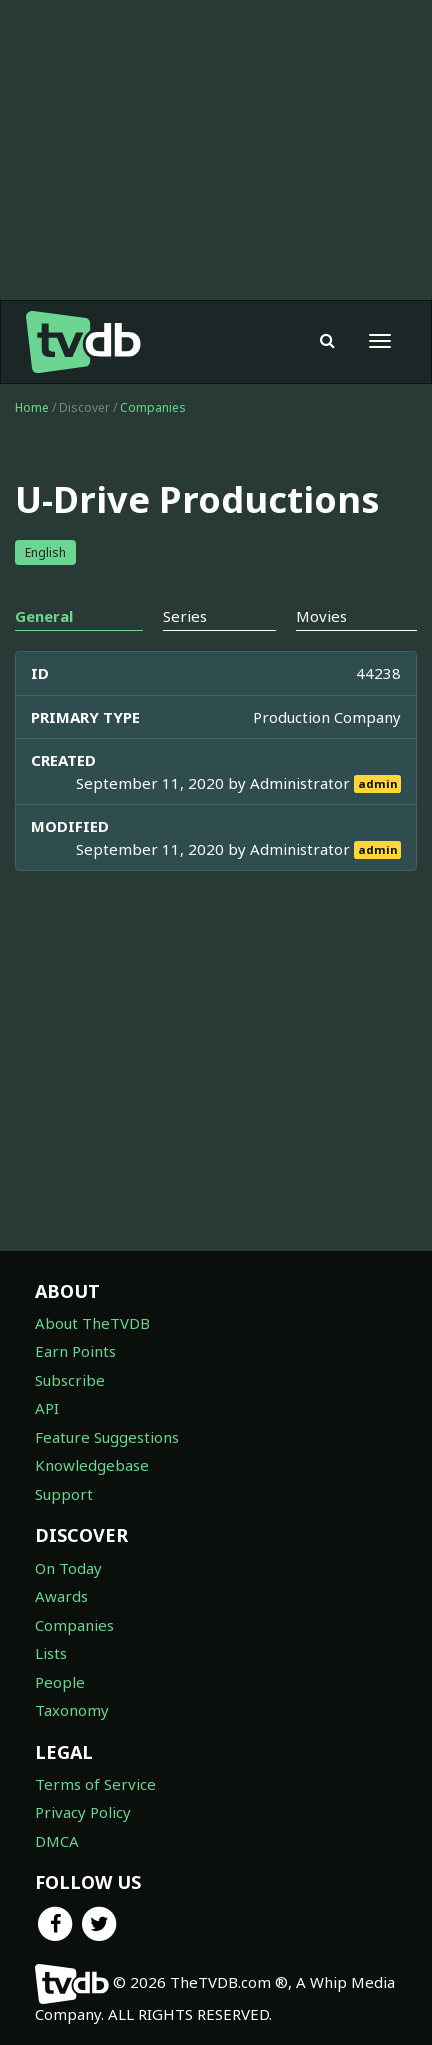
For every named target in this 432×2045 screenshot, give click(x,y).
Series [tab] (185, 616)
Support (64, 1494)
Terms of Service (95, 1784)
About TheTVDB (92, 1323)
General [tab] (44, 616)
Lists (51, 1653)
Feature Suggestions (107, 1437)
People (60, 1682)
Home (32, 407)
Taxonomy (72, 1710)
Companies (153, 407)
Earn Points (75, 1351)
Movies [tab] (321, 616)
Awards (61, 1596)
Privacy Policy (83, 1812)
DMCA (57, 1841)
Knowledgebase (92, 1465)
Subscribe (70, 1380)
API (47, 1408)
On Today (68, 1568)
